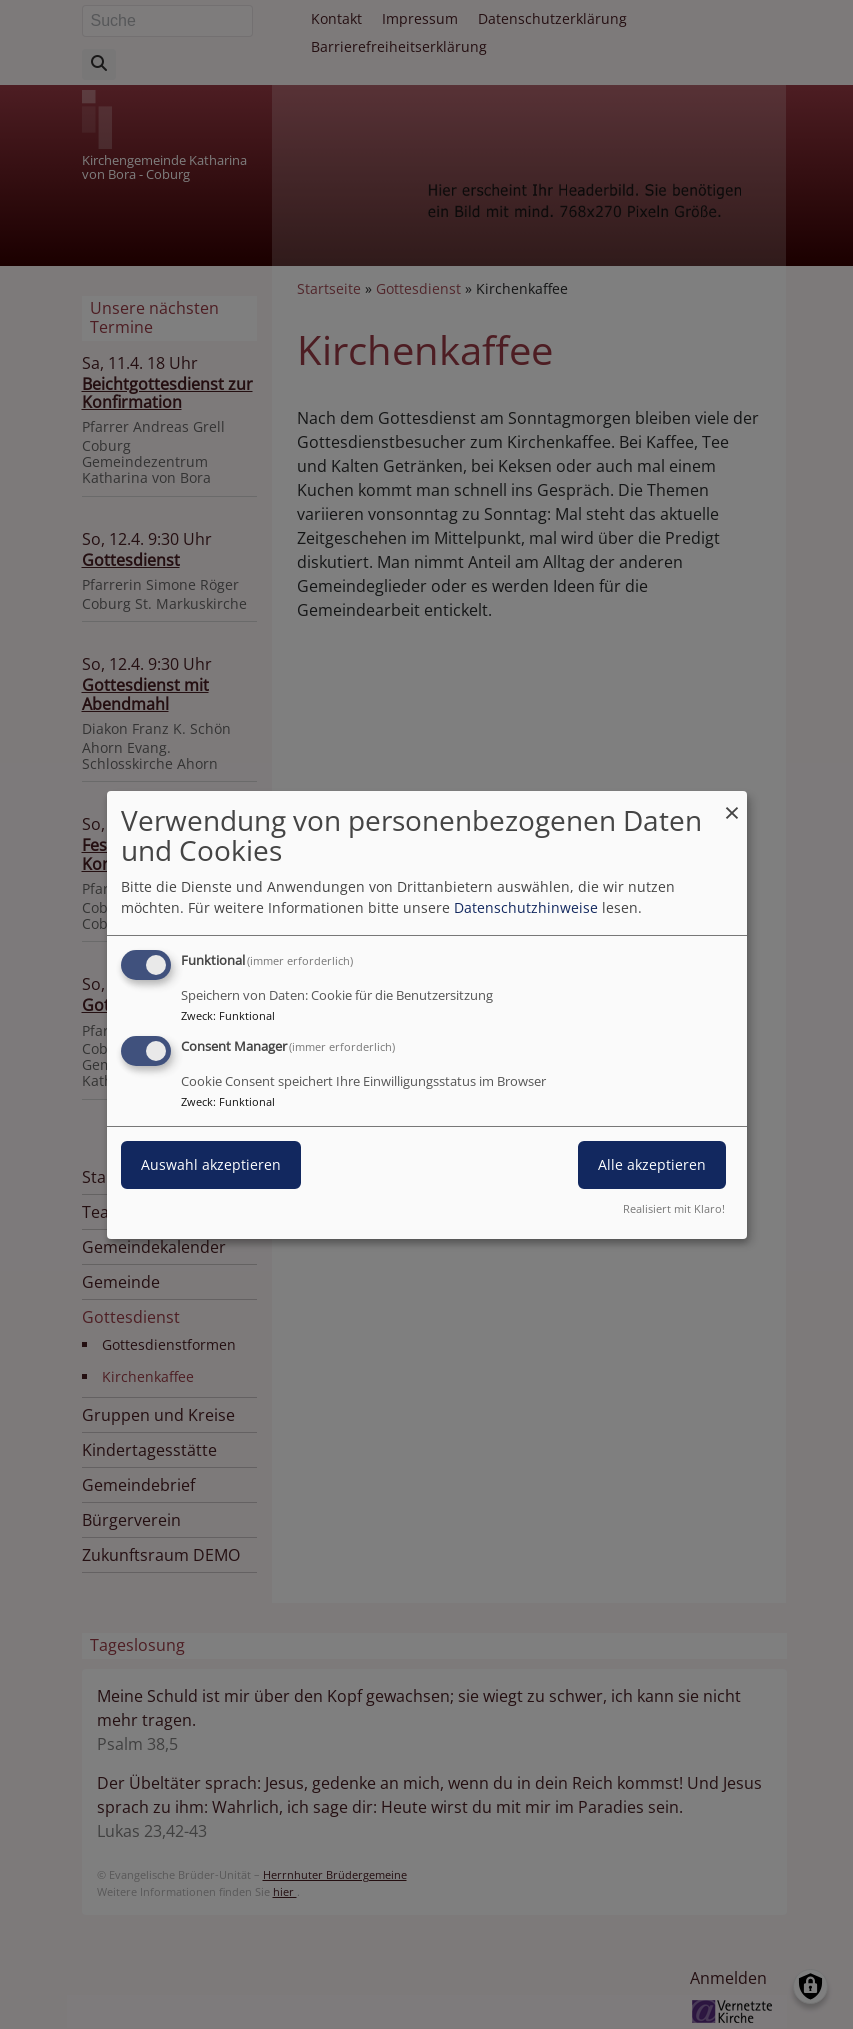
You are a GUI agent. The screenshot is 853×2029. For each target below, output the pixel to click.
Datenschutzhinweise (526, 907)
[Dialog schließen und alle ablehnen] (732, 802)
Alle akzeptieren (652, 1164)
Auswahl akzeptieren (211, 1164)
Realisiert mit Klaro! (674, 1208)
